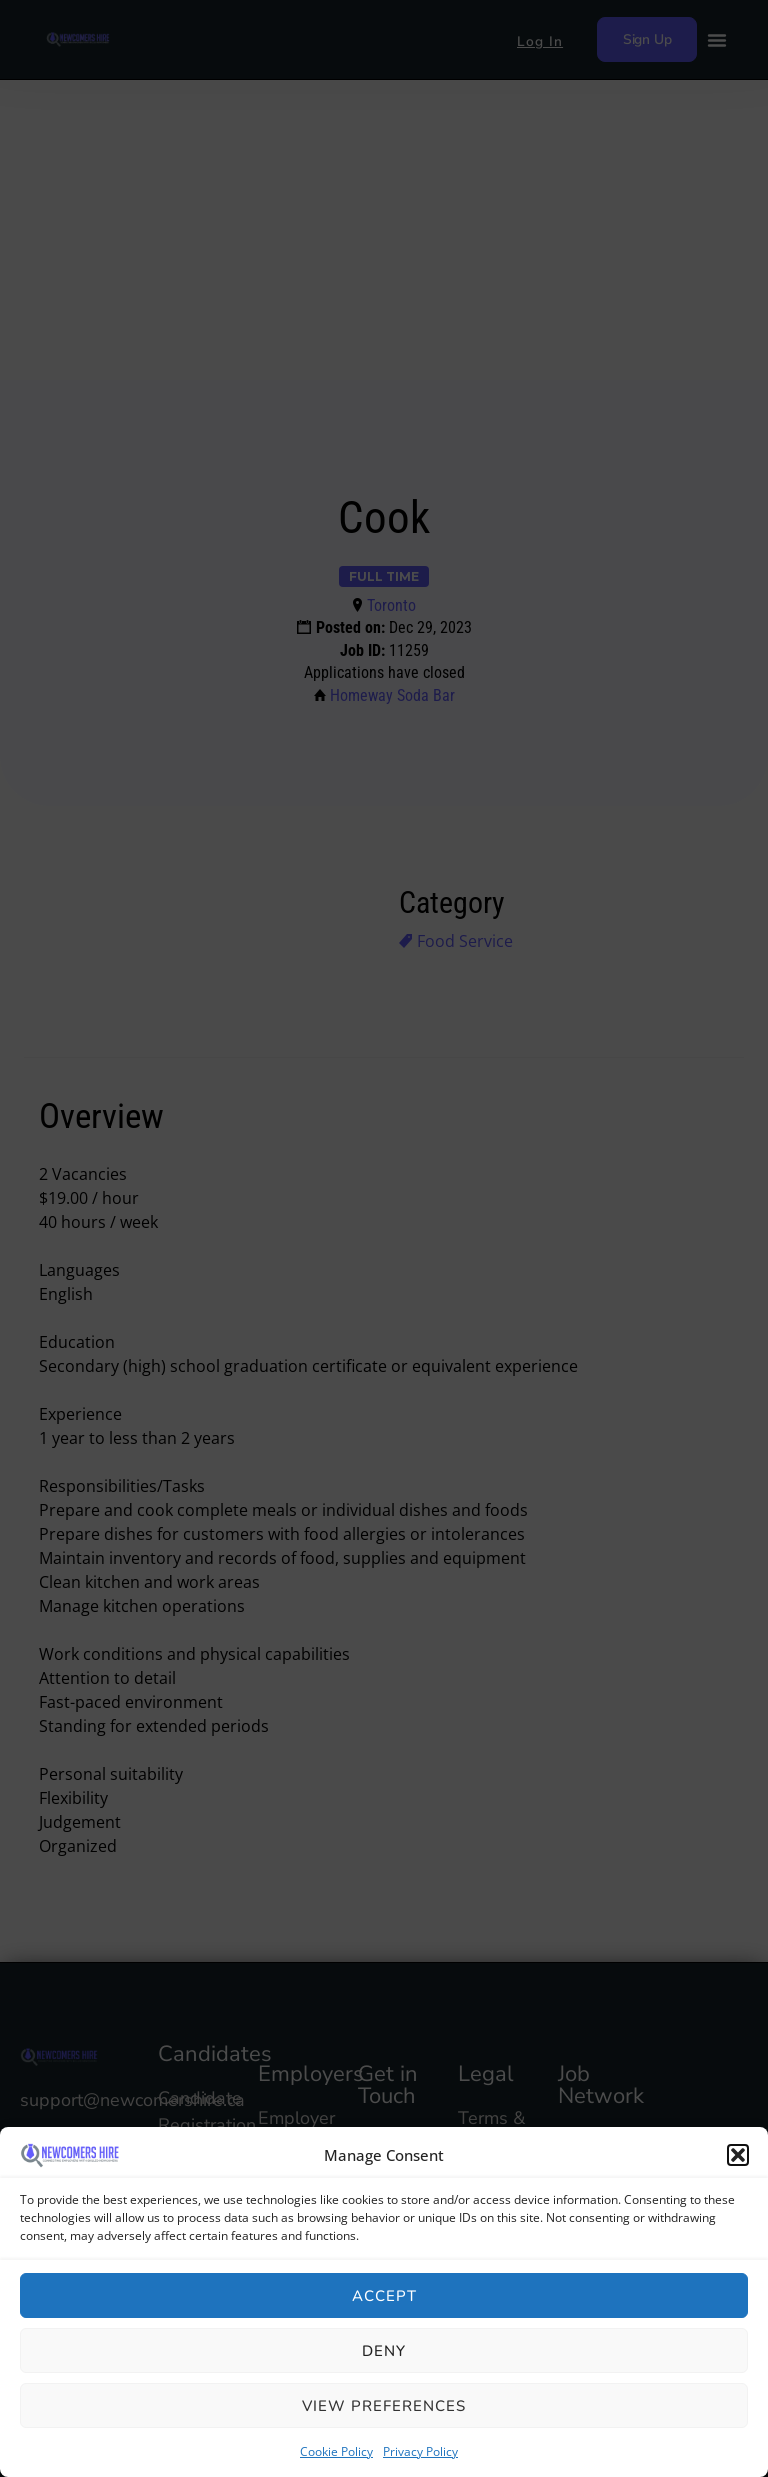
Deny (384, 2351)
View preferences (384, 2406)
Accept (384, 2296)
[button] (738, 2155)
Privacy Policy (420, 2451)
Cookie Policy (336, 2451)
